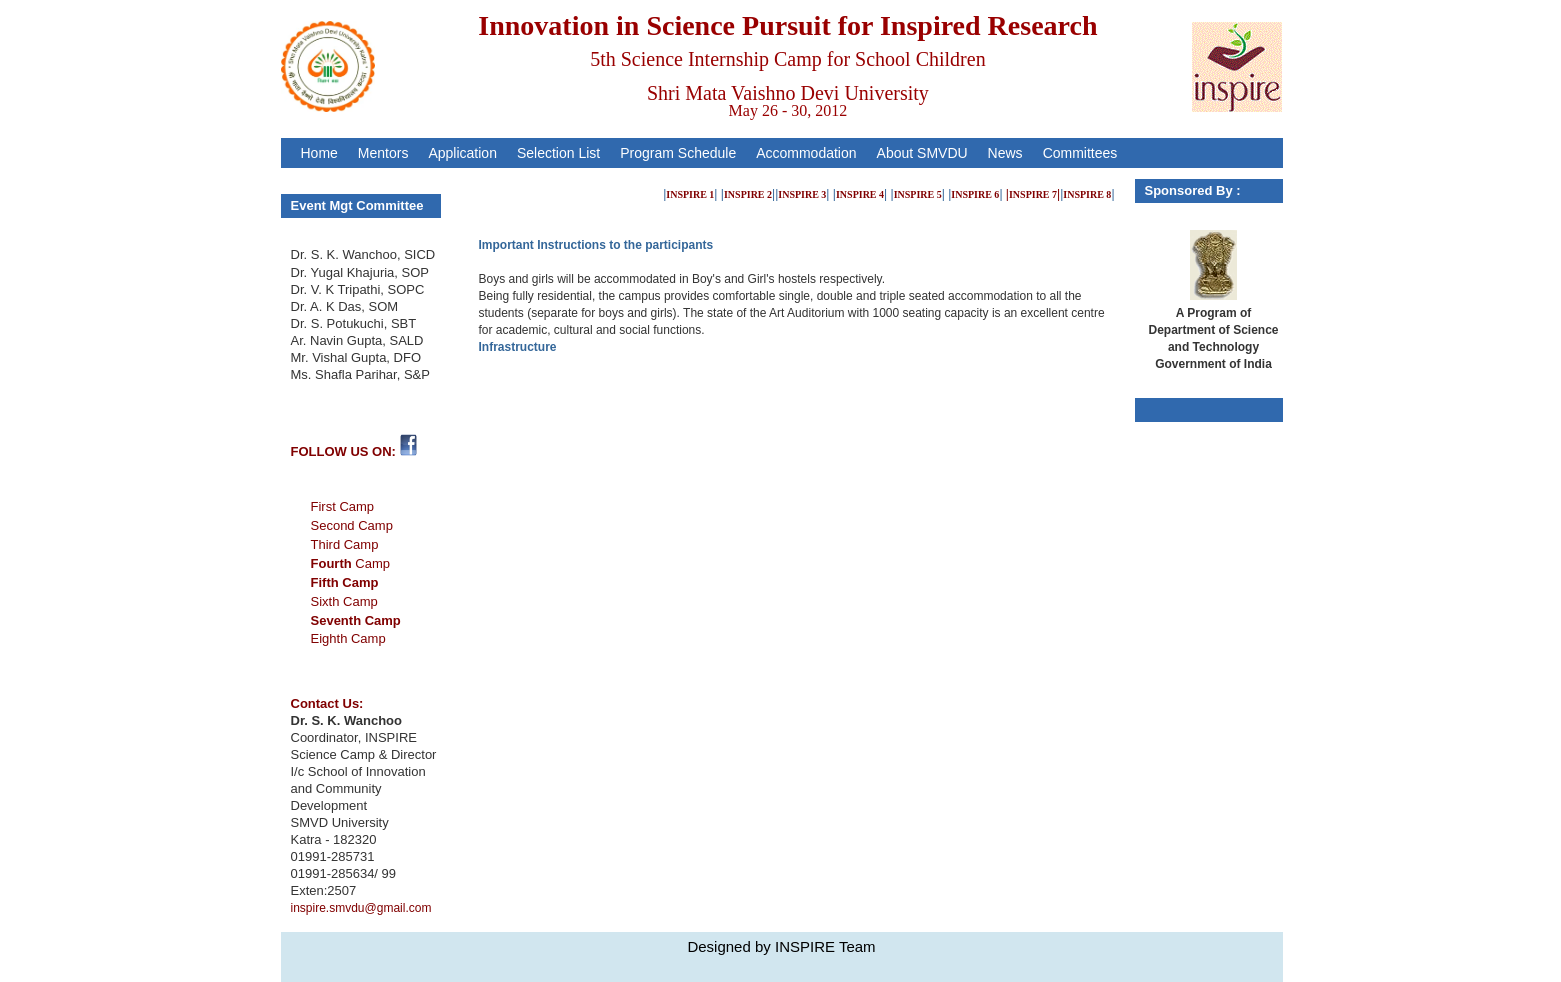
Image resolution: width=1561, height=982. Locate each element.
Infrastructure (518, 347)
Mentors (383, 153)
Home (319, 153)
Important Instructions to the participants (596, 245)
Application (462, 153)
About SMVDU (922, 153)
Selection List (558, 153)
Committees (1080, 153)
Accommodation (806, 153)
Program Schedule (678, 153)
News (1005, 153)
